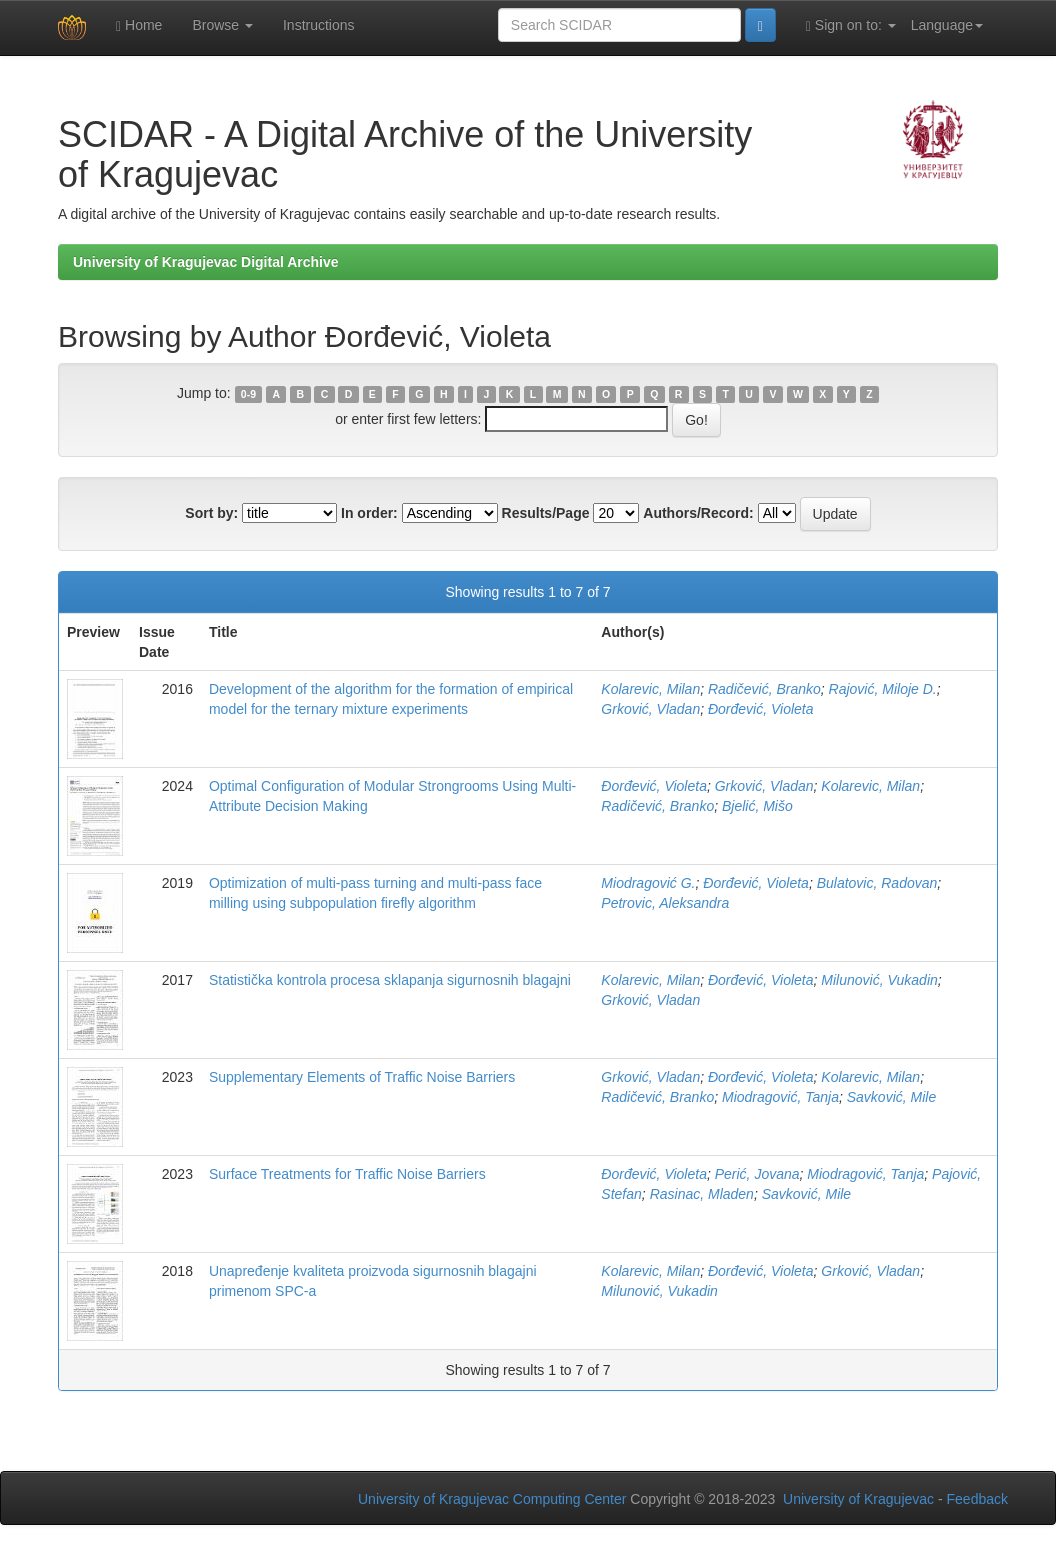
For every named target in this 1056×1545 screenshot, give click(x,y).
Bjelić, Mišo (757, 806)
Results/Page (546, 513)
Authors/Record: (698, 513)
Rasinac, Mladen (702, 1194)
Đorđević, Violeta (761, 709)
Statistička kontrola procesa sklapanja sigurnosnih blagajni (390, 980)
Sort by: (211, 513)
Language (947, 25)
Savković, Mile (891, 1097)
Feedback (977, 1499)
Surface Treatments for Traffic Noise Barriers (347, 1174)
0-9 (248, 394)
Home (139, 25)
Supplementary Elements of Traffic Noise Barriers (362, 1077)
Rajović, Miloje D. (883, 689)
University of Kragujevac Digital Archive (206, 262)
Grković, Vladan (650, 709)
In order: (369, 513)
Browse (222, 25)
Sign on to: (851, 25)
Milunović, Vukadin (879, 980)
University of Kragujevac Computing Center (492, 1499)
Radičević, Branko (764, 689)
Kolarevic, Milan (650, 689)
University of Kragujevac (858, 1499)
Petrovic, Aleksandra (665, 903)
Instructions (319, 25)
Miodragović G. (648, 883)
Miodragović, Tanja (780, 1097)
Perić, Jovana (757, 1174)
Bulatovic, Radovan (877, 883)
